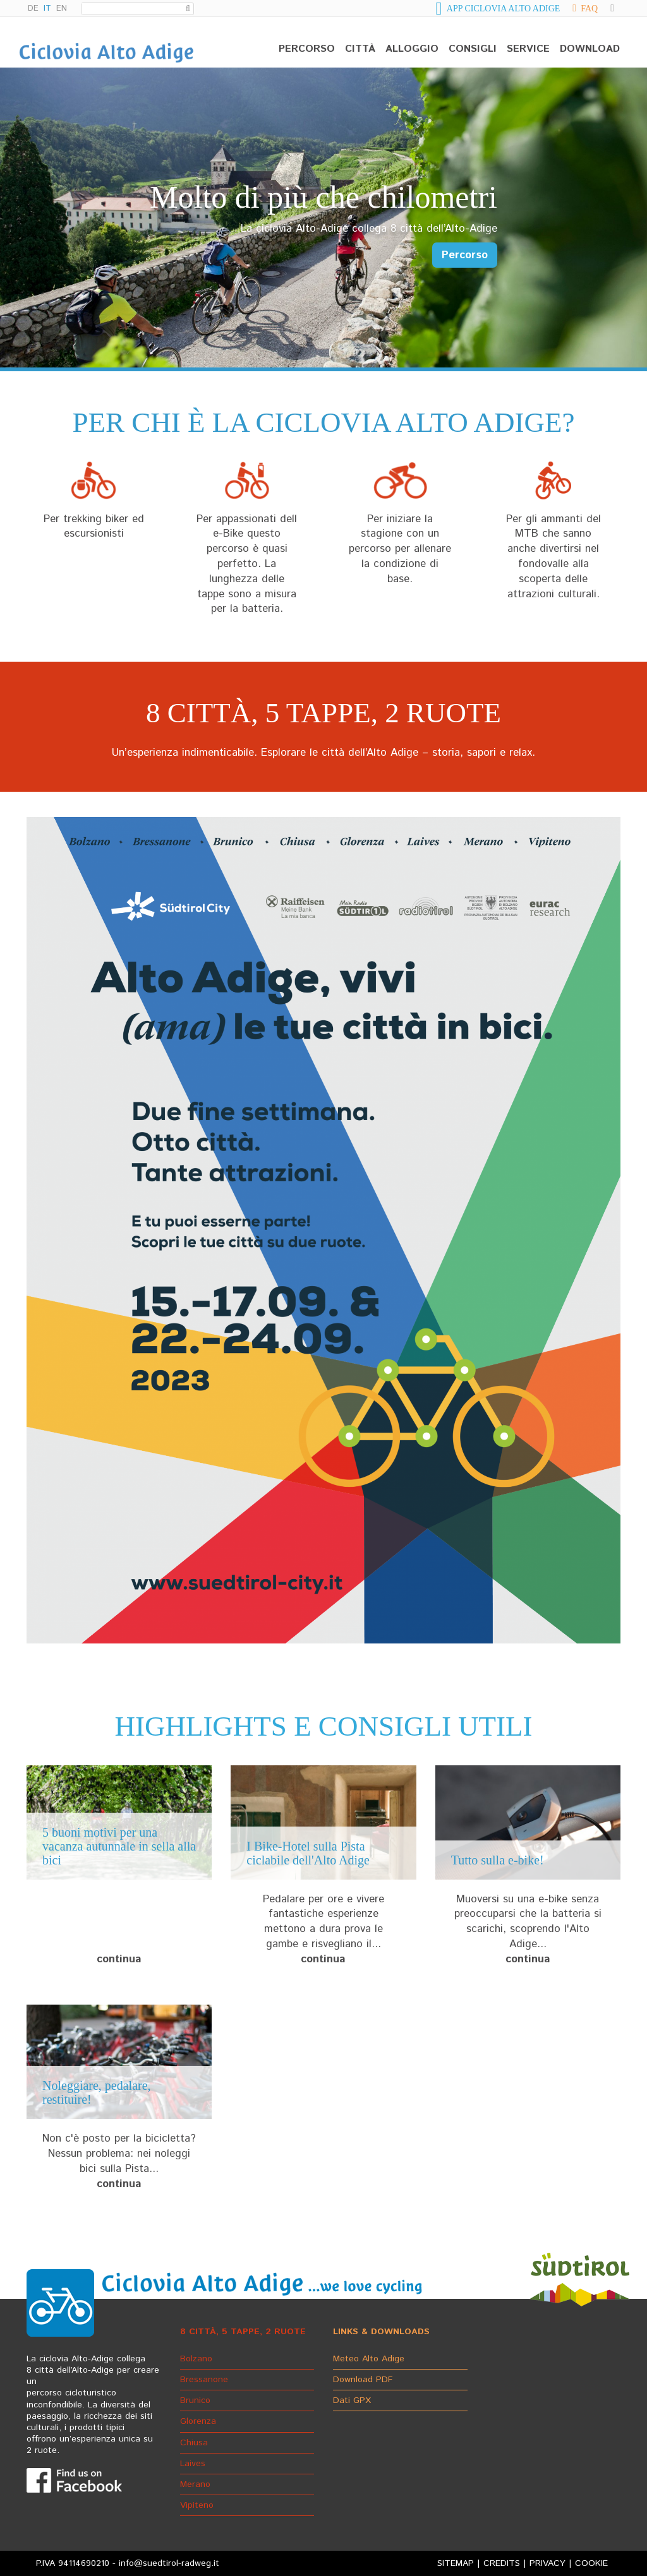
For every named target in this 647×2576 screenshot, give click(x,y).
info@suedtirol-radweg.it (169, 2563)
